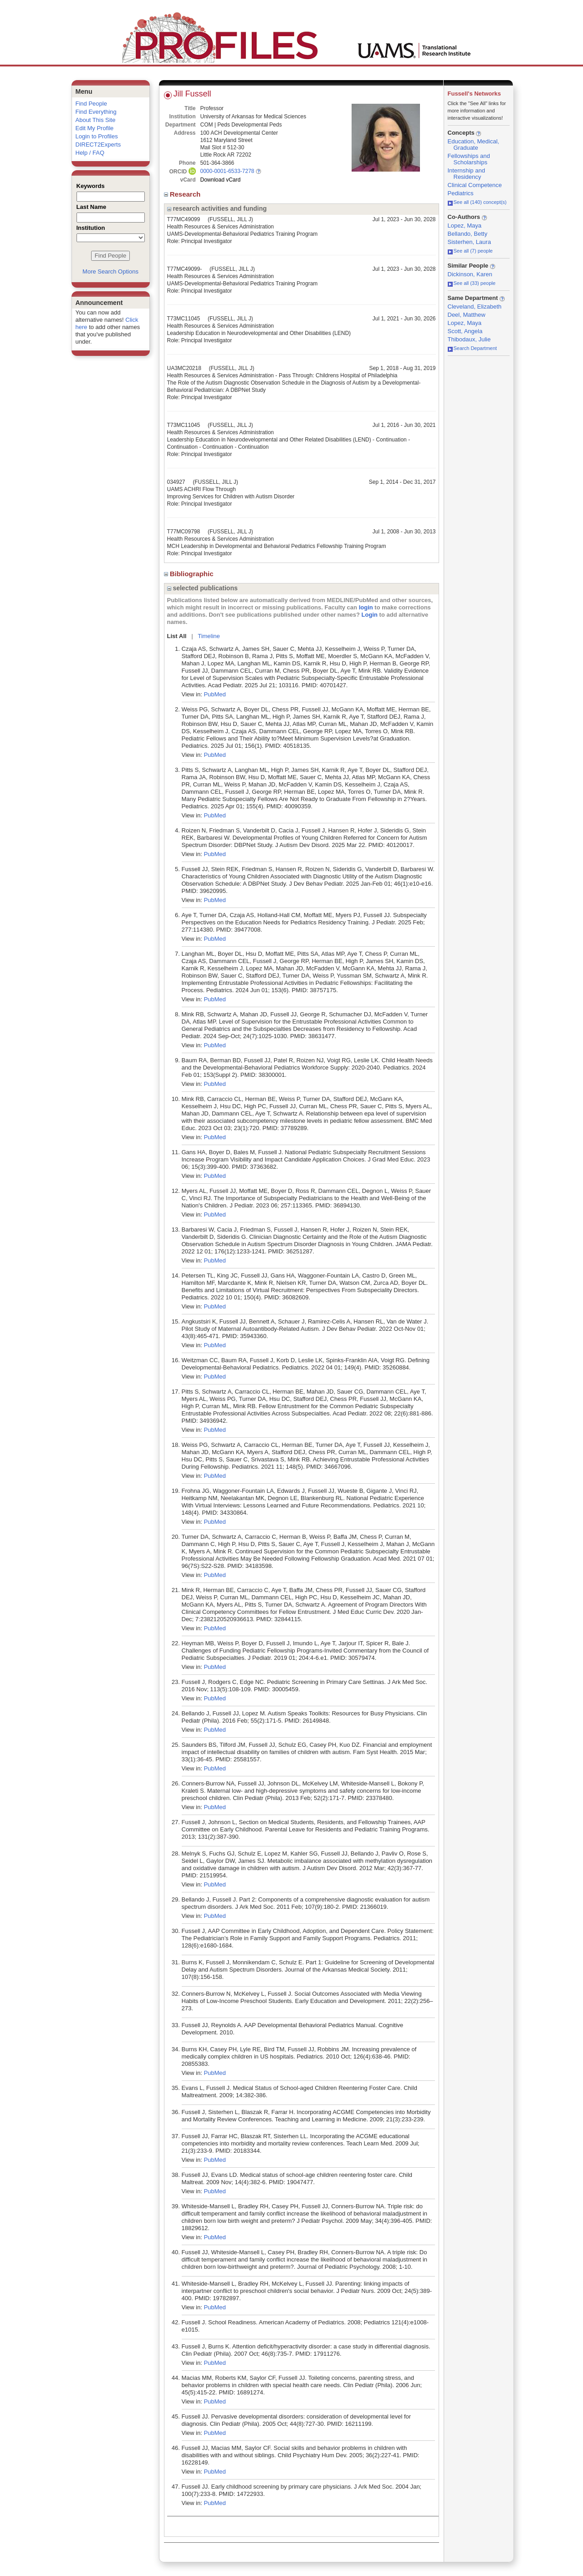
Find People (91, 103)
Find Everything (96, 111)
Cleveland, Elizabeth (475, 306)
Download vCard (220, 180)
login (366, 607)
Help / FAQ (90, 152)
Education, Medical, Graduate (473, 144)
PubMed (214, 694)
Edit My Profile (95, 128)
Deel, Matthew (467, 314)
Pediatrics (461, 193)
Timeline (209, 636)
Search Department (472, 348)
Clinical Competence (475, 185)
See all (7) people (470, 251)
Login (370, 614)
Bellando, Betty (467, 233)
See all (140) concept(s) (477, 202)
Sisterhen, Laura (469, 241)
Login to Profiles (97, 136)
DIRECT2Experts (98, 144)
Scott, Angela (465, 331)
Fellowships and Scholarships (469, 159)
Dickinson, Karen (470, 274)
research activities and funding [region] (217, 208)
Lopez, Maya (464, 225)
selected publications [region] (202, 588)
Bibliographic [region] (189, 574)
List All (177, 636)
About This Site (96, 120)
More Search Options (110, 271)
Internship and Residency (466, 173)
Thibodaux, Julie (469, 339)
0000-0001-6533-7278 (227, 171)
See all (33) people (472, 283)
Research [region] (183, 194)
